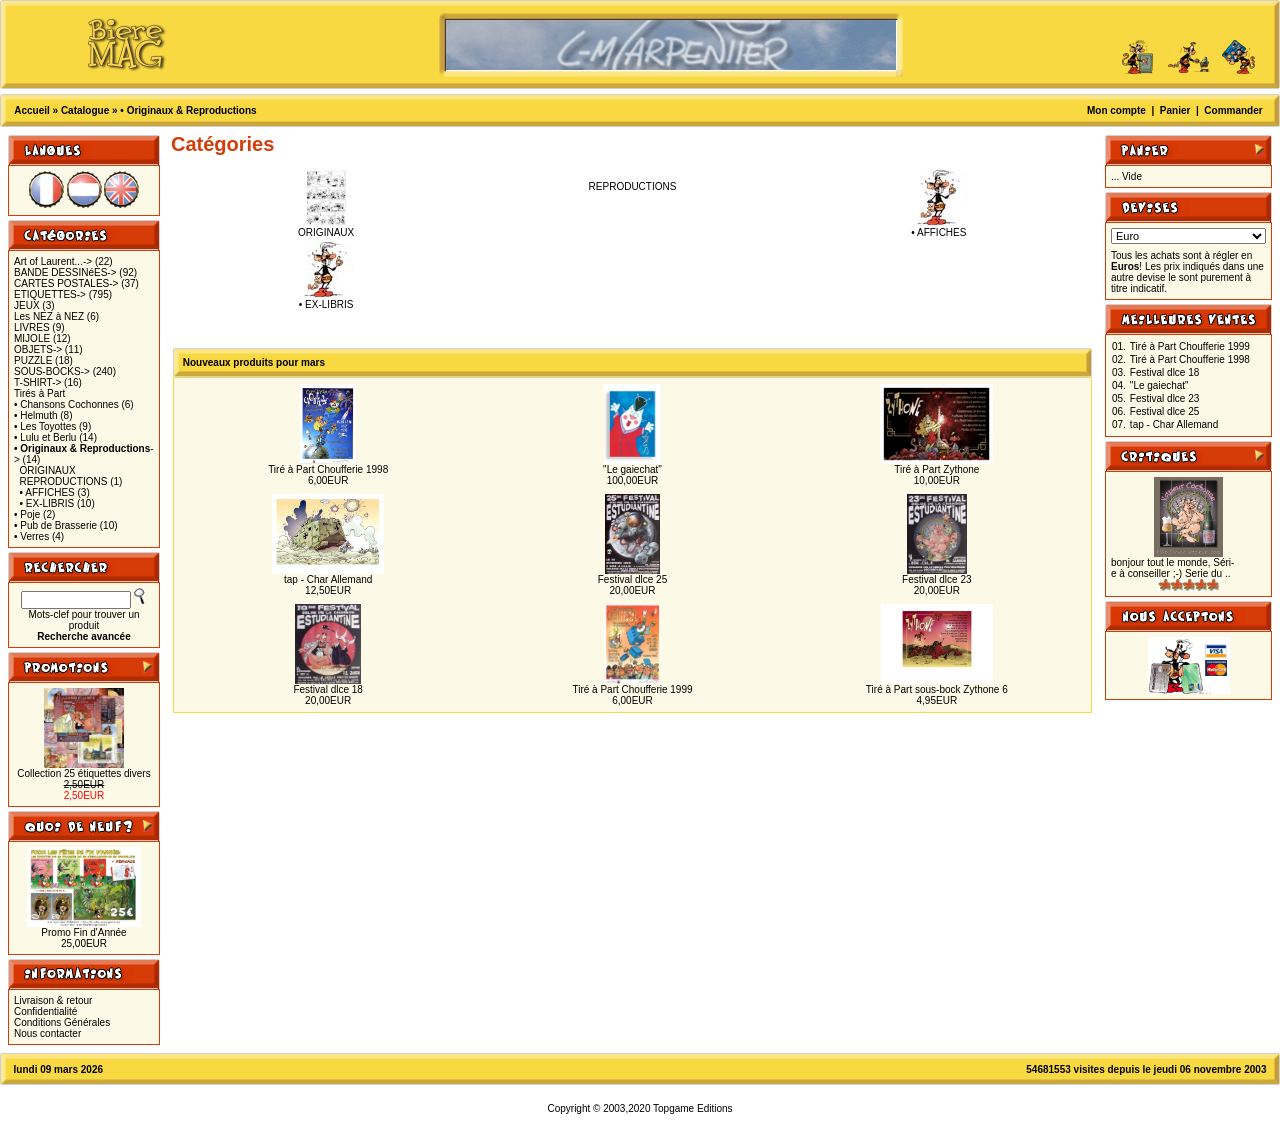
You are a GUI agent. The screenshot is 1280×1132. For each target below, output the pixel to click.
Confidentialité (45, 1011)
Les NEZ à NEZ (49, 316)
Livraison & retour (53, 1000)
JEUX (27, 305)
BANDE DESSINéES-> (65, 272)
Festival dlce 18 (327, 689)
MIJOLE (32, 338)
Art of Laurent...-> (53, 261)
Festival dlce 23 (936, 579)
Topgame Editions (693, 1108)
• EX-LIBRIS (47, 503)
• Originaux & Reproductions (188, 110)
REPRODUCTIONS (64, 481)
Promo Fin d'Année (83, 932)
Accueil (32, 110)
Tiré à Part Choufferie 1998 (328, 469)
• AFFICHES (47, 492)
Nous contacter (47, 1033)
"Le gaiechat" (632, 469)
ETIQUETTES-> (50, 294)
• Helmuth (36, 415)
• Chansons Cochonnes (66, 404)
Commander (1233, 110)
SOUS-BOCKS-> (52, 371)
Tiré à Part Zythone (936, 469)
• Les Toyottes (45, 426)
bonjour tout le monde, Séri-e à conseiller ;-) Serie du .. (1172, 568)
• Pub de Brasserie (55, 525)
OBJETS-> (38, 349)
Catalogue (85, 110)
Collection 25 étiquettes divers (83, 773)
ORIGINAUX (48, 470)
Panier (1175, 110)
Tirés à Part (39, 393)
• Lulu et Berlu (45, 437)
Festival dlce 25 (632, 579)
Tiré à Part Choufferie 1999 (632, 689)
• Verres (31, 536)
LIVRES (32, 327)
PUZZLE (33, 360)
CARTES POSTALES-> (66, 283)
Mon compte (1116, 110)
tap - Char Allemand (328, 579)
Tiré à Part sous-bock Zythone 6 (937, 689)
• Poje (27, 514)
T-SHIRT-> (37, 382)
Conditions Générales (62, 1022)
